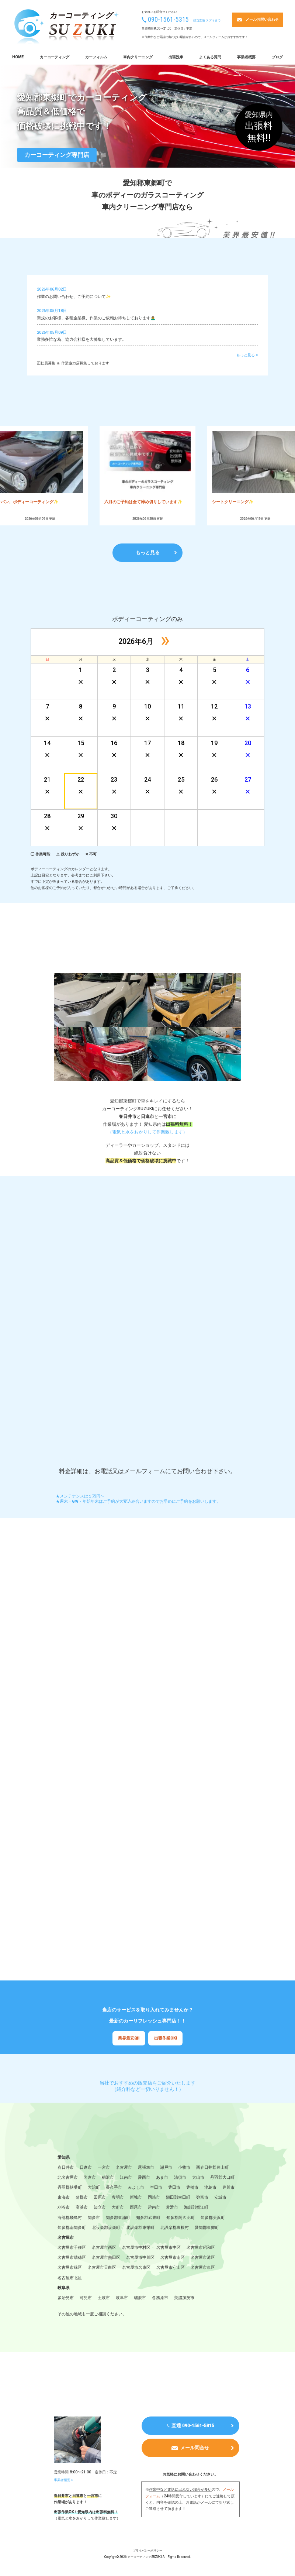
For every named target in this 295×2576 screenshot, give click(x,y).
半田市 (156, 2188)
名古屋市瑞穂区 (72, 2258)
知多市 (94, 2218)
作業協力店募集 (74, 363)
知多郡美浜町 (213, 2218)
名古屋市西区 (104, 2248)
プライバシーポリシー (147, 2552)
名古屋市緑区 (70, 2268)
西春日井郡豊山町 (212, 2167)
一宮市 (104, 2167)
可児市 (86, 2299)
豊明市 (118, 2198)
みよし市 (136, 2188)
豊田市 (174, 2188)
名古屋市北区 (70, 2278)
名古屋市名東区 (136, 2268)
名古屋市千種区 (72, 2248)
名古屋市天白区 (102, 2268)
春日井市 (66, 2167)
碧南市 (154, 2207)
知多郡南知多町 (72, 2228)
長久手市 (114, 2188)
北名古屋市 (68, 2177)
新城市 (136, 2198)
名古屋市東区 (203, 2268)
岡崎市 (154, 2198)
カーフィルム (96, 57)
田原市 (100, 2198)
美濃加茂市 (184, 2299)
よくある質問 (210, 57)
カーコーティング (54, 57)
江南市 (126, 2177)
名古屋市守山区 (170, 2268)
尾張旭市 (146, 2167)
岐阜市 (122, 2299)
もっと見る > (247, 355)
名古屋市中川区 (140, 2258)
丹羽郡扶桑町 (70, 2188)
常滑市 (172, 2207)
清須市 (180, 2177)
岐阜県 (64, 2288)
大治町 (94, 2188)
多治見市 (66, 2299)
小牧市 (184, 2167)
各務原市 (160, 2299)
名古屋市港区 (203, 2258)
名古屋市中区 (168, 2248)
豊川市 (228, 2188)
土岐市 (104, 2299)
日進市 (86, 2167)
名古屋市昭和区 (201, 2248)
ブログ (277, 57)
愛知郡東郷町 (207, 2228)
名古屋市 (124, 2167)
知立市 (100, 2207)
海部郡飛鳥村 (70, 2218)
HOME (18, 57)
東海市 (64, 2198)
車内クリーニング (138, 57)
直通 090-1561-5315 (192, 2427)
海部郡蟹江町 (196, 2207)
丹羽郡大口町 (222, 2177)
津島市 (210, 2188)
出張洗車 (176, 57)
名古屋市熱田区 (106, 2258)
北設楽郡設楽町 (106, 2228)
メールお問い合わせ (262, 19)
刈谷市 (64, 2207)
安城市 (220, 2198)
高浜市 (82, 2207)
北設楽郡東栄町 (140, 2228)
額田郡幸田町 (178, 2198)
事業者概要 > (64, 2481)
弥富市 (202, 2198)
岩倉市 (90, 2177)
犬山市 (198, 2177)
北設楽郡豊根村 (174, 2228)
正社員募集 (46, 363)
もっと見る (148, 552)
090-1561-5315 (168, 19)
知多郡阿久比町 (180, 2218)
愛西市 (144, 2177)
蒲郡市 (82, 2198)
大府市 (118, 2207)
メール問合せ (194, 2449)
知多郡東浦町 (118, 2218)
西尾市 (136, 2207)
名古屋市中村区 (136, 2248)
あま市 (162, 2177)
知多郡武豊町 (148, 2218)
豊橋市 (192, 2188)
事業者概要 (246, 57)
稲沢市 (108, 2177)
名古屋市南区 (172, 2258)
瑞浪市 (140, 2299)
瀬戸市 (166, 2167)
